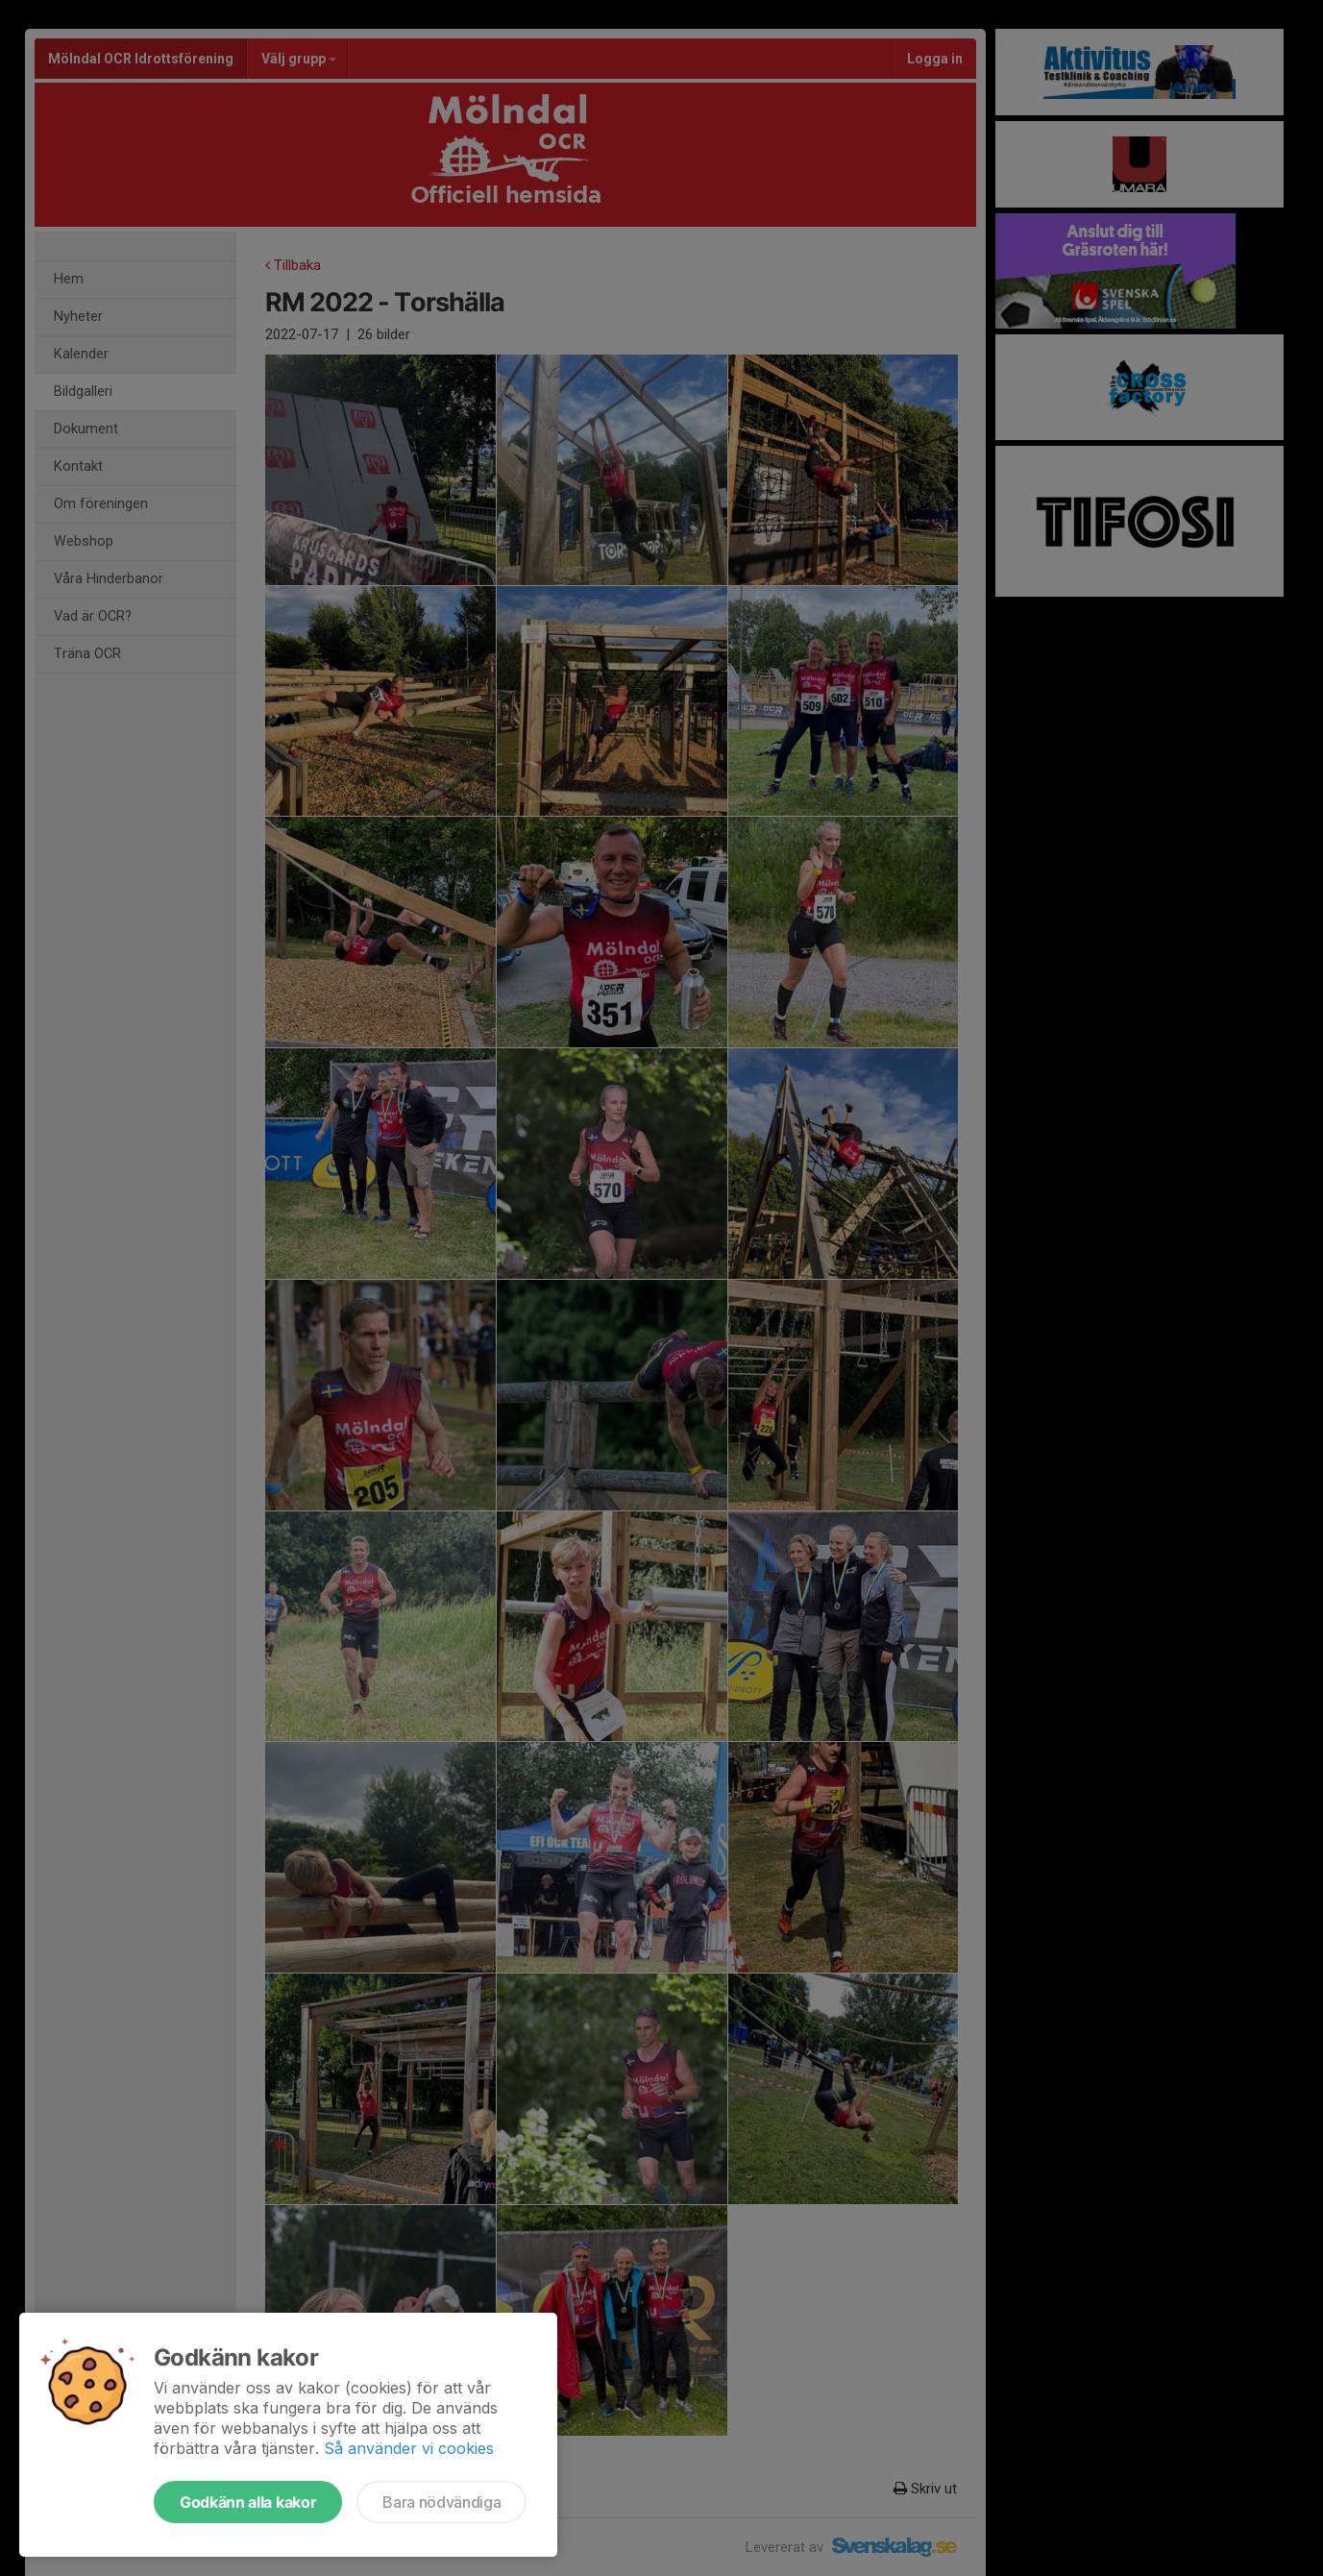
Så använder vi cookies (409, 2448)
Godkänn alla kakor (248, 2502)
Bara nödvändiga (441, 2502)
